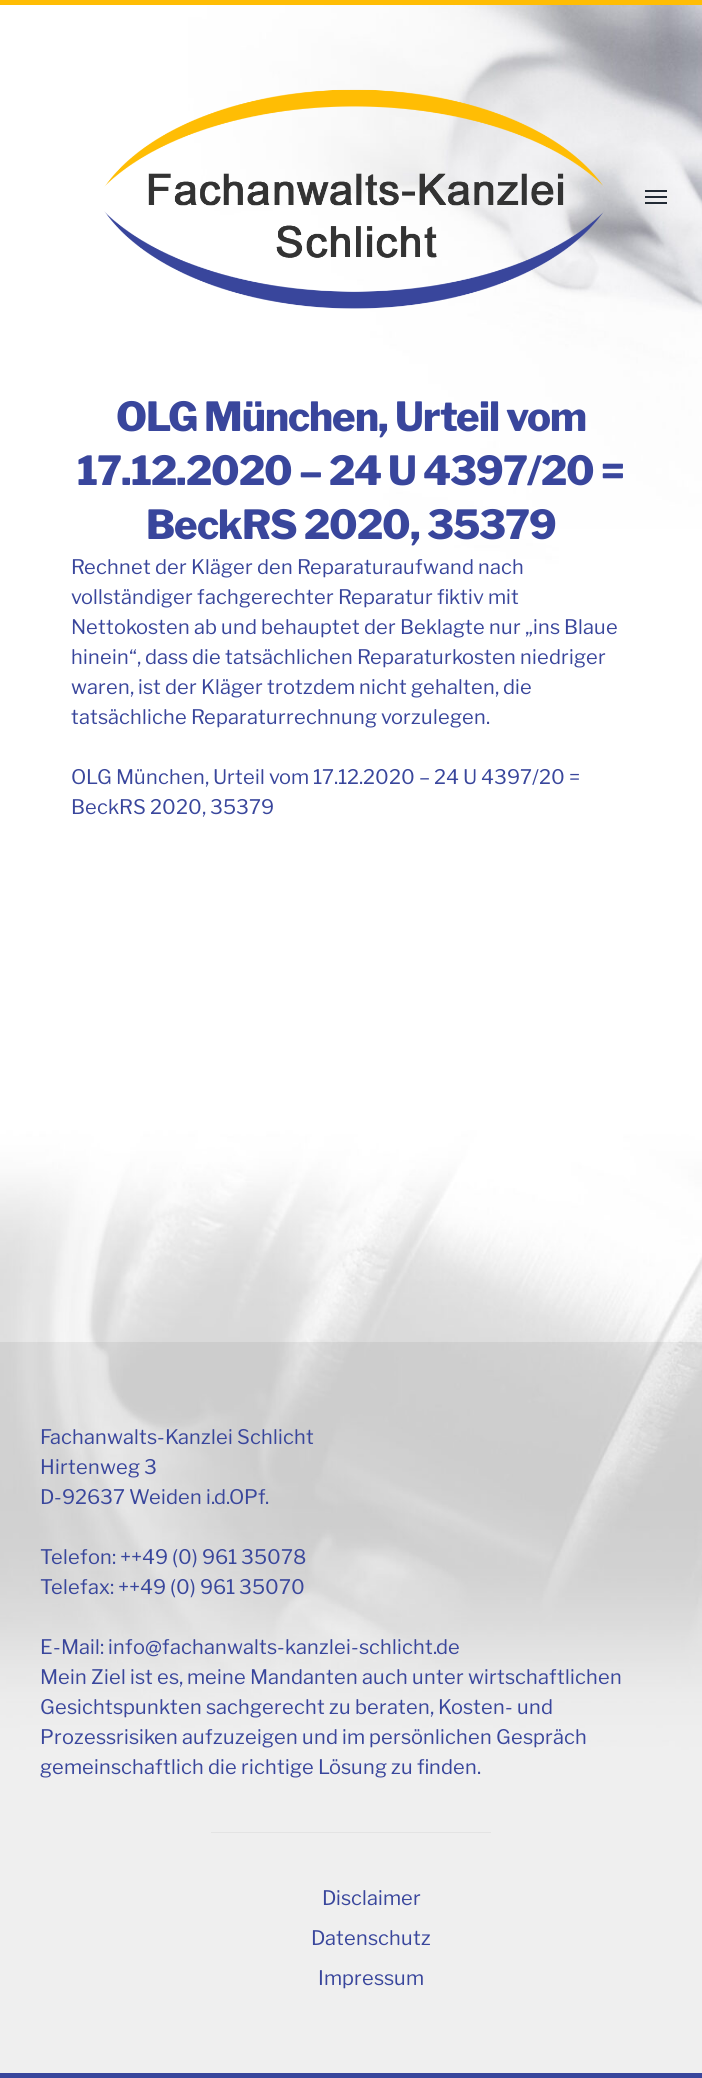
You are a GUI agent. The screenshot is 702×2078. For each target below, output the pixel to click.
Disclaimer (371, 1898)
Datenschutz (371, 1938)
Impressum (371, 1978)
